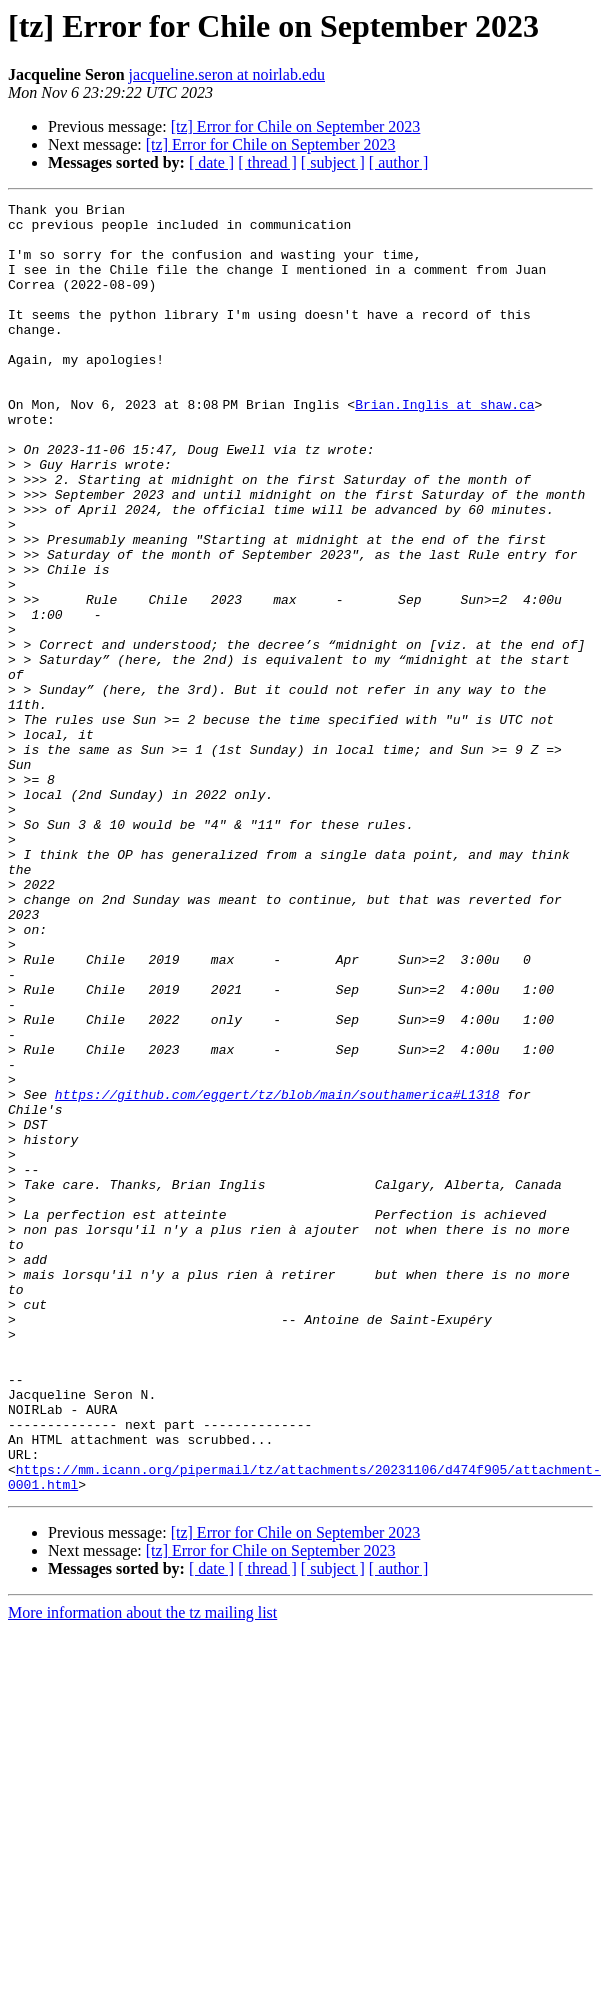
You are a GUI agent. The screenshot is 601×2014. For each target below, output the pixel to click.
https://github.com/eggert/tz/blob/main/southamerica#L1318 (277, 1130)
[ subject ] (333, 162)
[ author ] (399, 162)
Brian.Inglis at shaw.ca (448, 428)
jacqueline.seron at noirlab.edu (227, 74)
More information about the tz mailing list (142, 1690)
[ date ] (211, 162)
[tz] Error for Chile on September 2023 (296, 126)
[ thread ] (267, 162)
